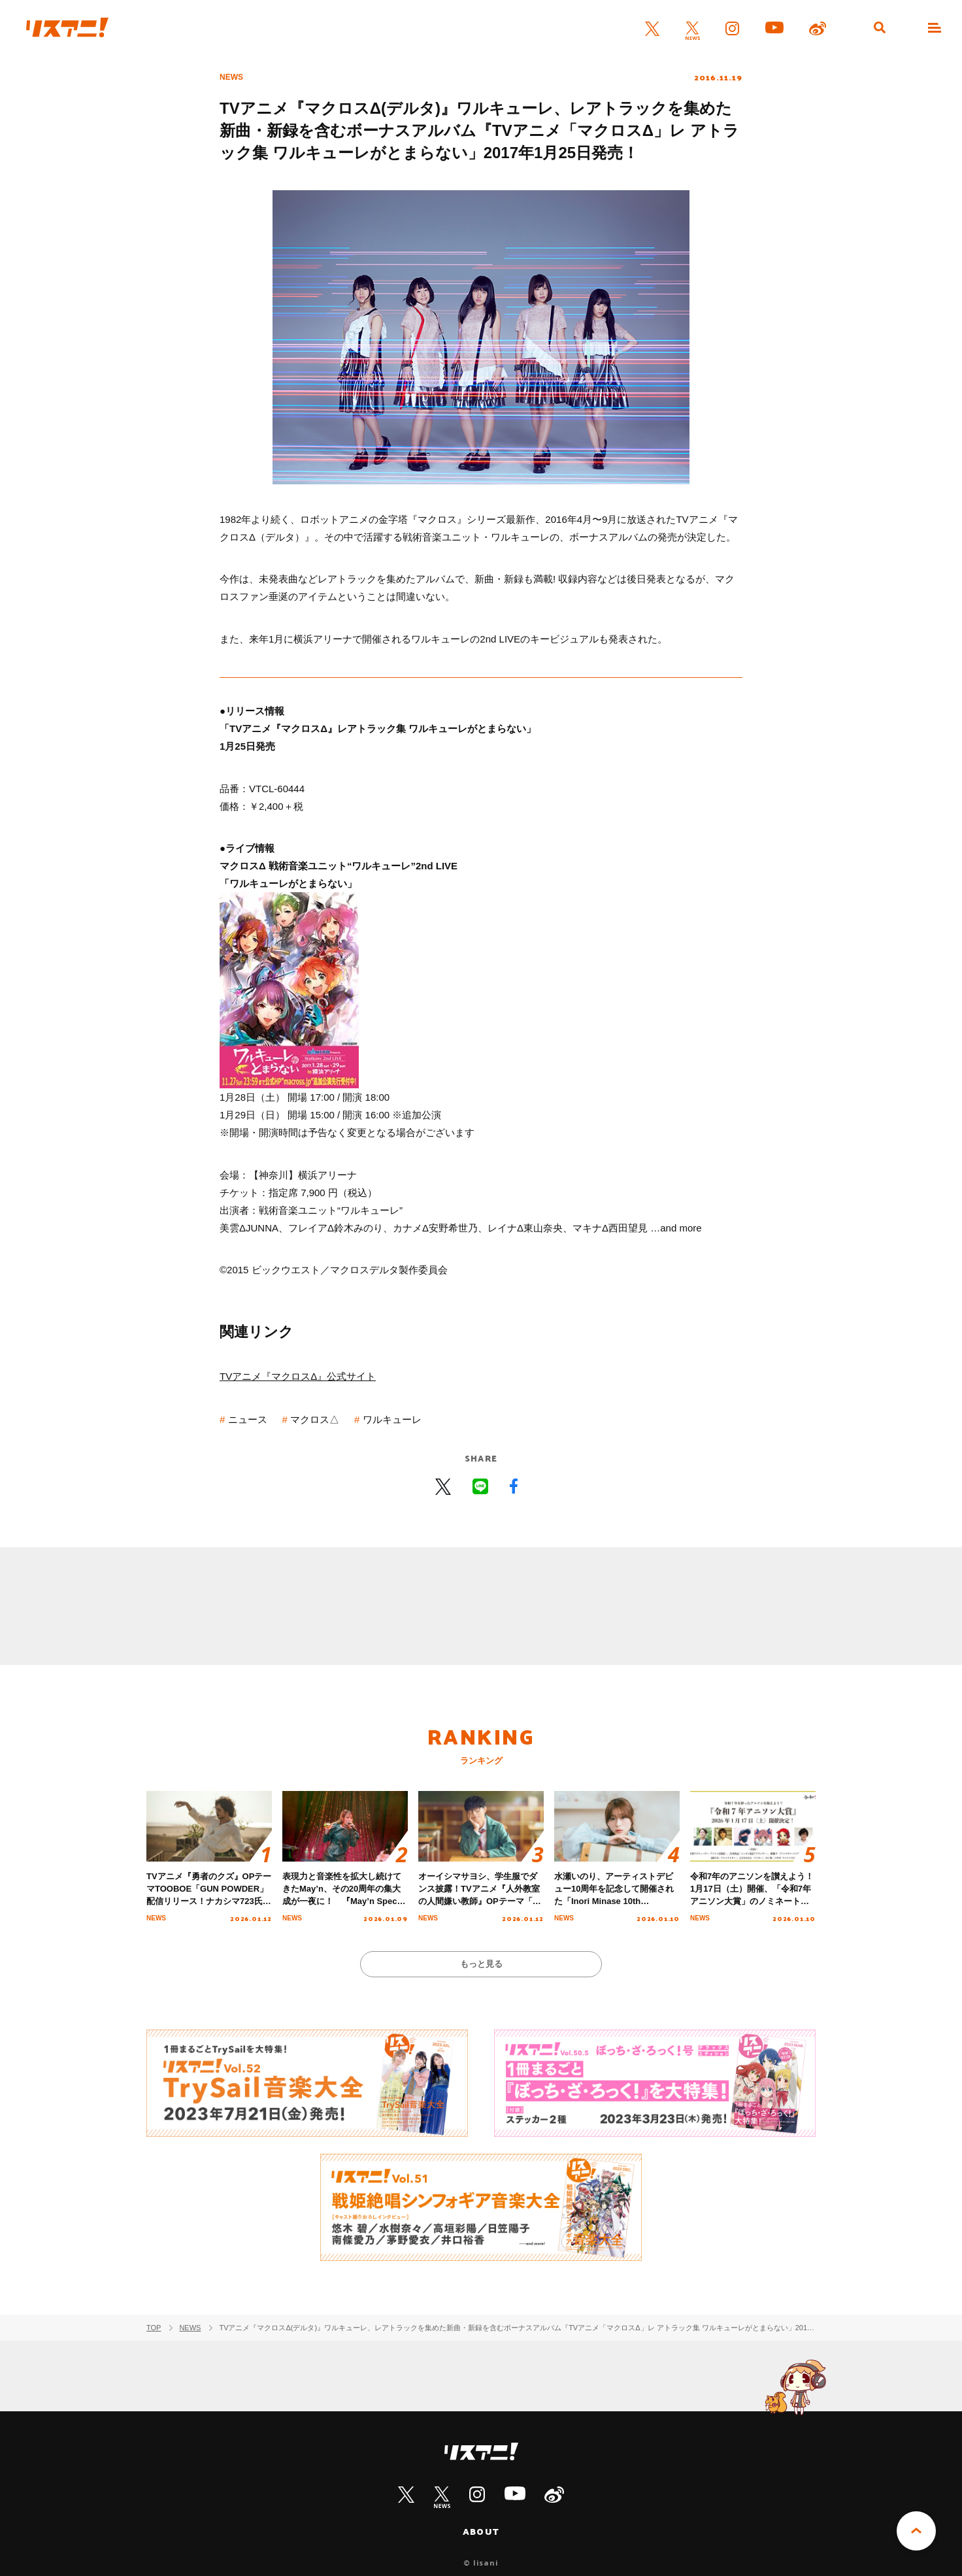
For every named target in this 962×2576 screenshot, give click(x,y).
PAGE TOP (916, 2531)
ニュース (247, 1419)
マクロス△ (314, 1419)
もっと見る (481, 1964)
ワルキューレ (392, 1419)
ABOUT (481, 2531)
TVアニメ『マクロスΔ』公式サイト (298, 1376)
